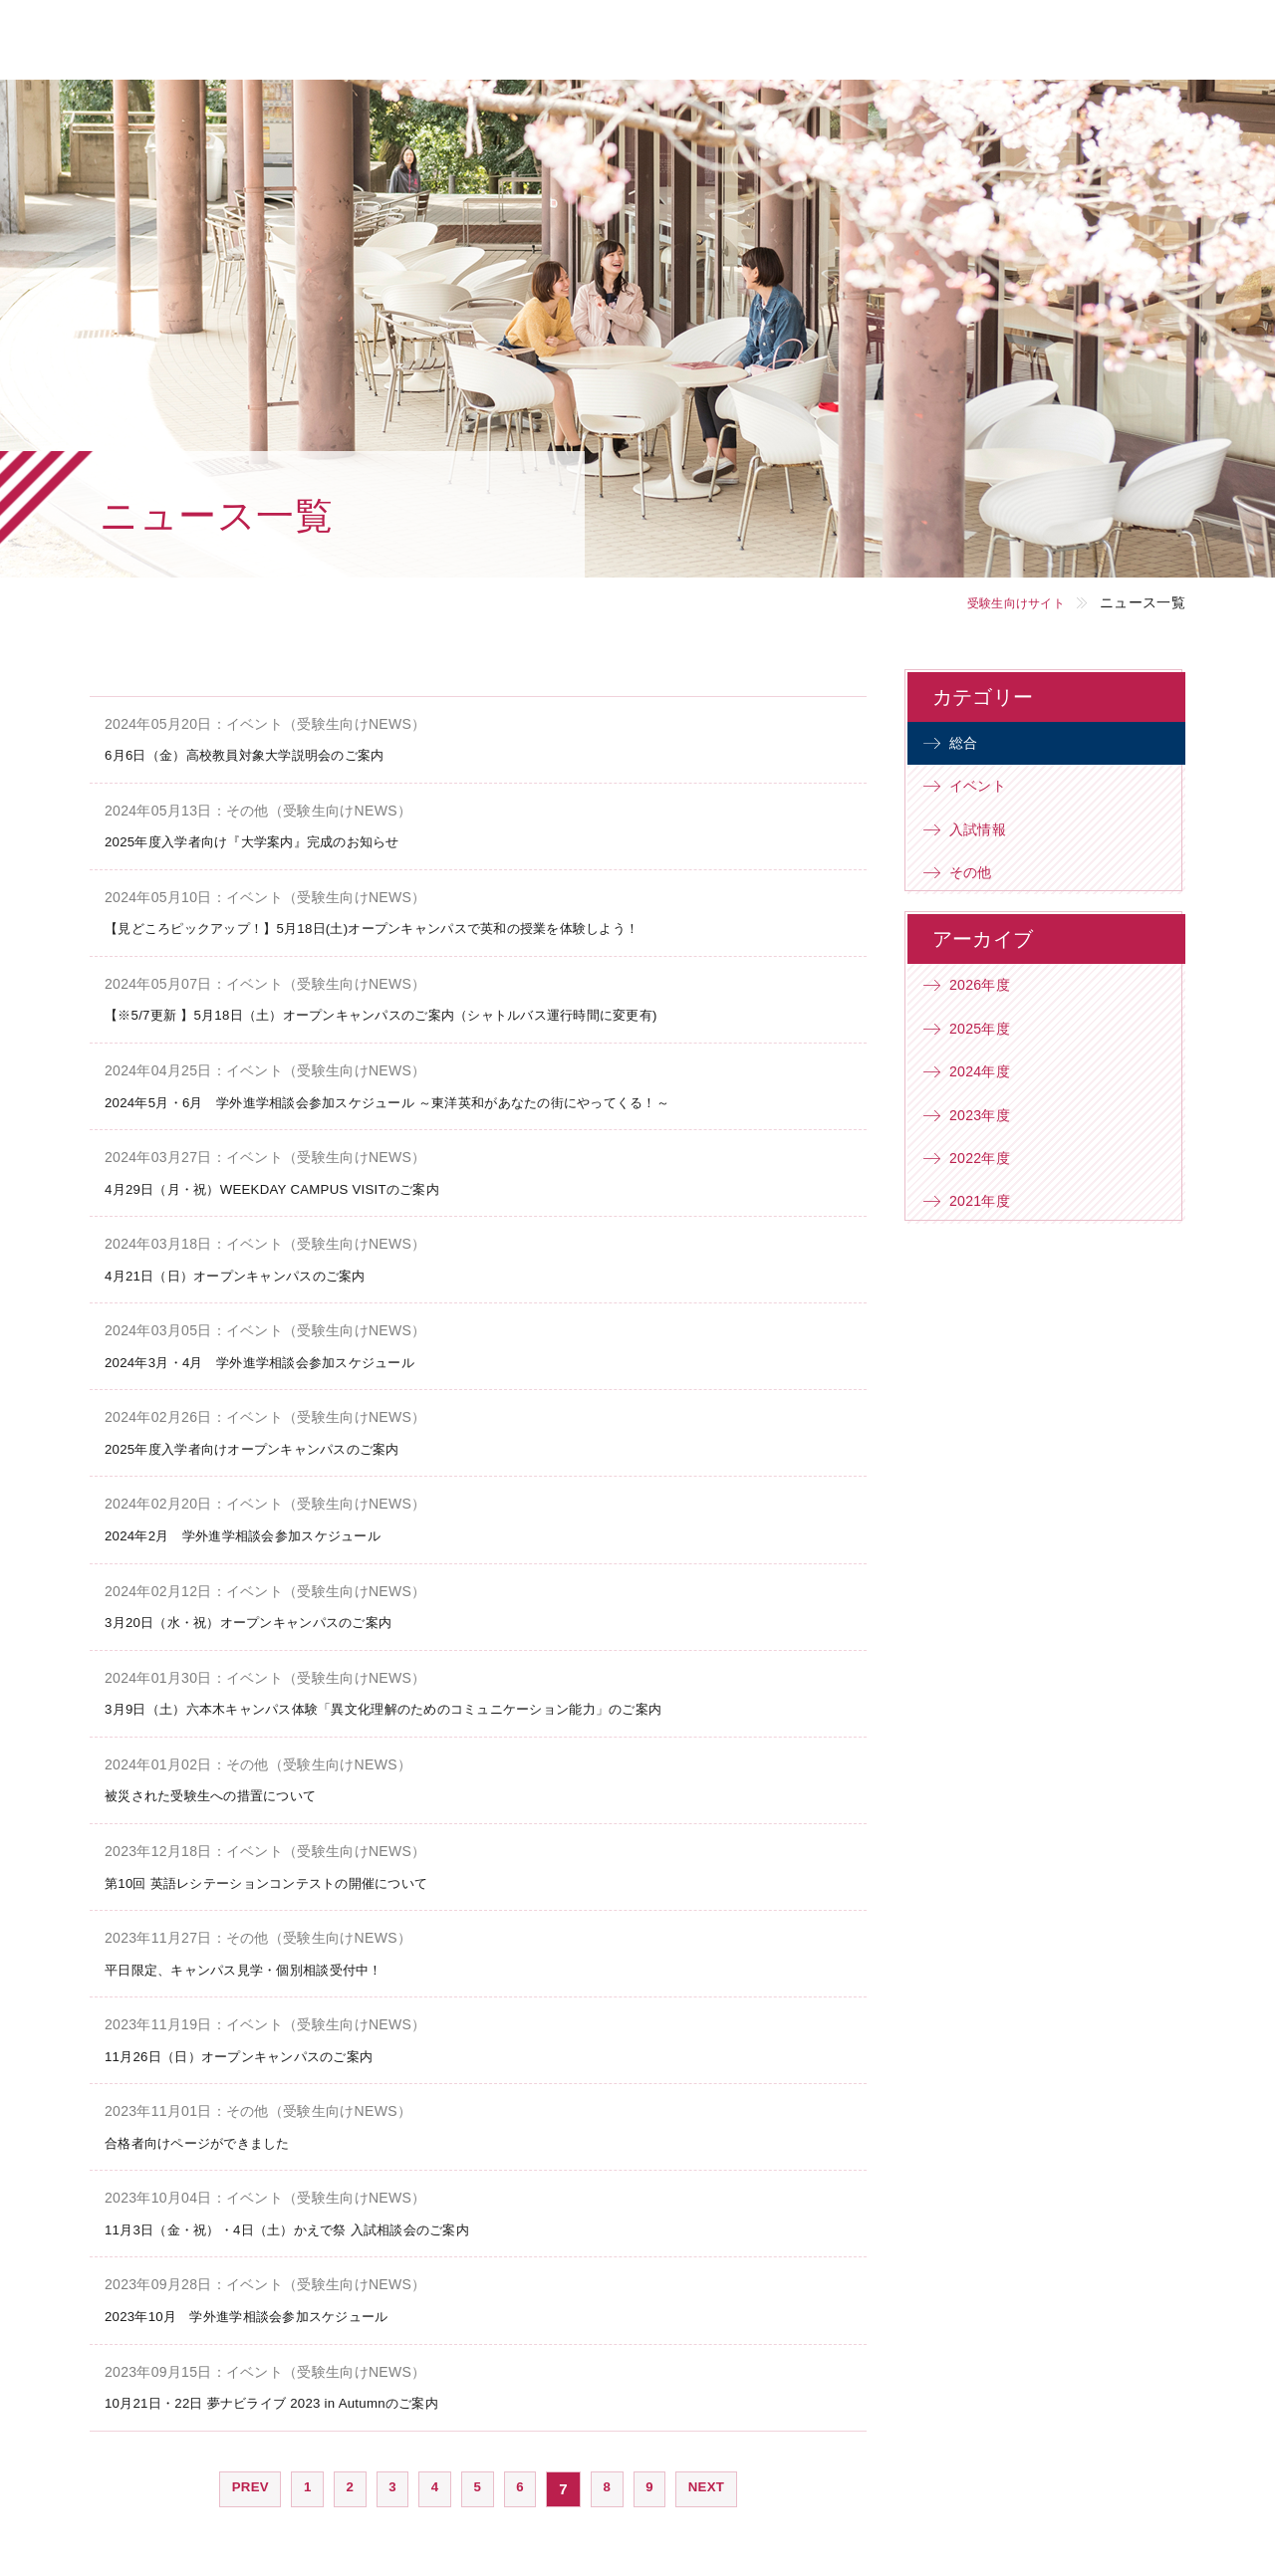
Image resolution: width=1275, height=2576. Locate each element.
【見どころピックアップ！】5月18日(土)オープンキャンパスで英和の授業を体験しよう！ (412, 926)
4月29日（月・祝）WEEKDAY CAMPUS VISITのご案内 (296, 1185)
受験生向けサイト (1003, 602)
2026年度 (989, 1011)
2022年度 (989, 1207)
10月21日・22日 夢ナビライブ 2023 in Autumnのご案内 (295, 2392)
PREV (239, 2477)
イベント (987, 795)
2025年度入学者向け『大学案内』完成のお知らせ (274, 840)
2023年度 (989, 1158)
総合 (971, 746)
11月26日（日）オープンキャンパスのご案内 (259, 2047)
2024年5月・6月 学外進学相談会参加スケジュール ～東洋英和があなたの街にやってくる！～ (430, 1098)
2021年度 (989, 1256)
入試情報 (987, 843)
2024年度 (989, 1109)
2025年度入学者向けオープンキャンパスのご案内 (274, 1444)
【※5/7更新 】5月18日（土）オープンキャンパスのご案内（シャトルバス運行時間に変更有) (423, 1013)
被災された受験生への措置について (227, 1788)
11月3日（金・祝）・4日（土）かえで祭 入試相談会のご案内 (315, 2220)
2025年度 (989, 1060)
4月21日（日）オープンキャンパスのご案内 (254, 1272)
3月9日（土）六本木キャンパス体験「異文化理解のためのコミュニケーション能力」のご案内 (426, 1703)
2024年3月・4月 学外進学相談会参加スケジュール (283, 1357)
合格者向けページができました (211, 2134)
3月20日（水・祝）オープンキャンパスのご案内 (270, 1616)
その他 (979, 892)
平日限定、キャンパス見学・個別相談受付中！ (264, 1961)
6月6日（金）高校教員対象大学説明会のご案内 (265, 754)
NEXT (716, 2477)
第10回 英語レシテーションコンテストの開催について (291, 1875)
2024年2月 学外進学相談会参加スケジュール (263, 1530)
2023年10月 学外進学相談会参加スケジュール (267, 2306)
